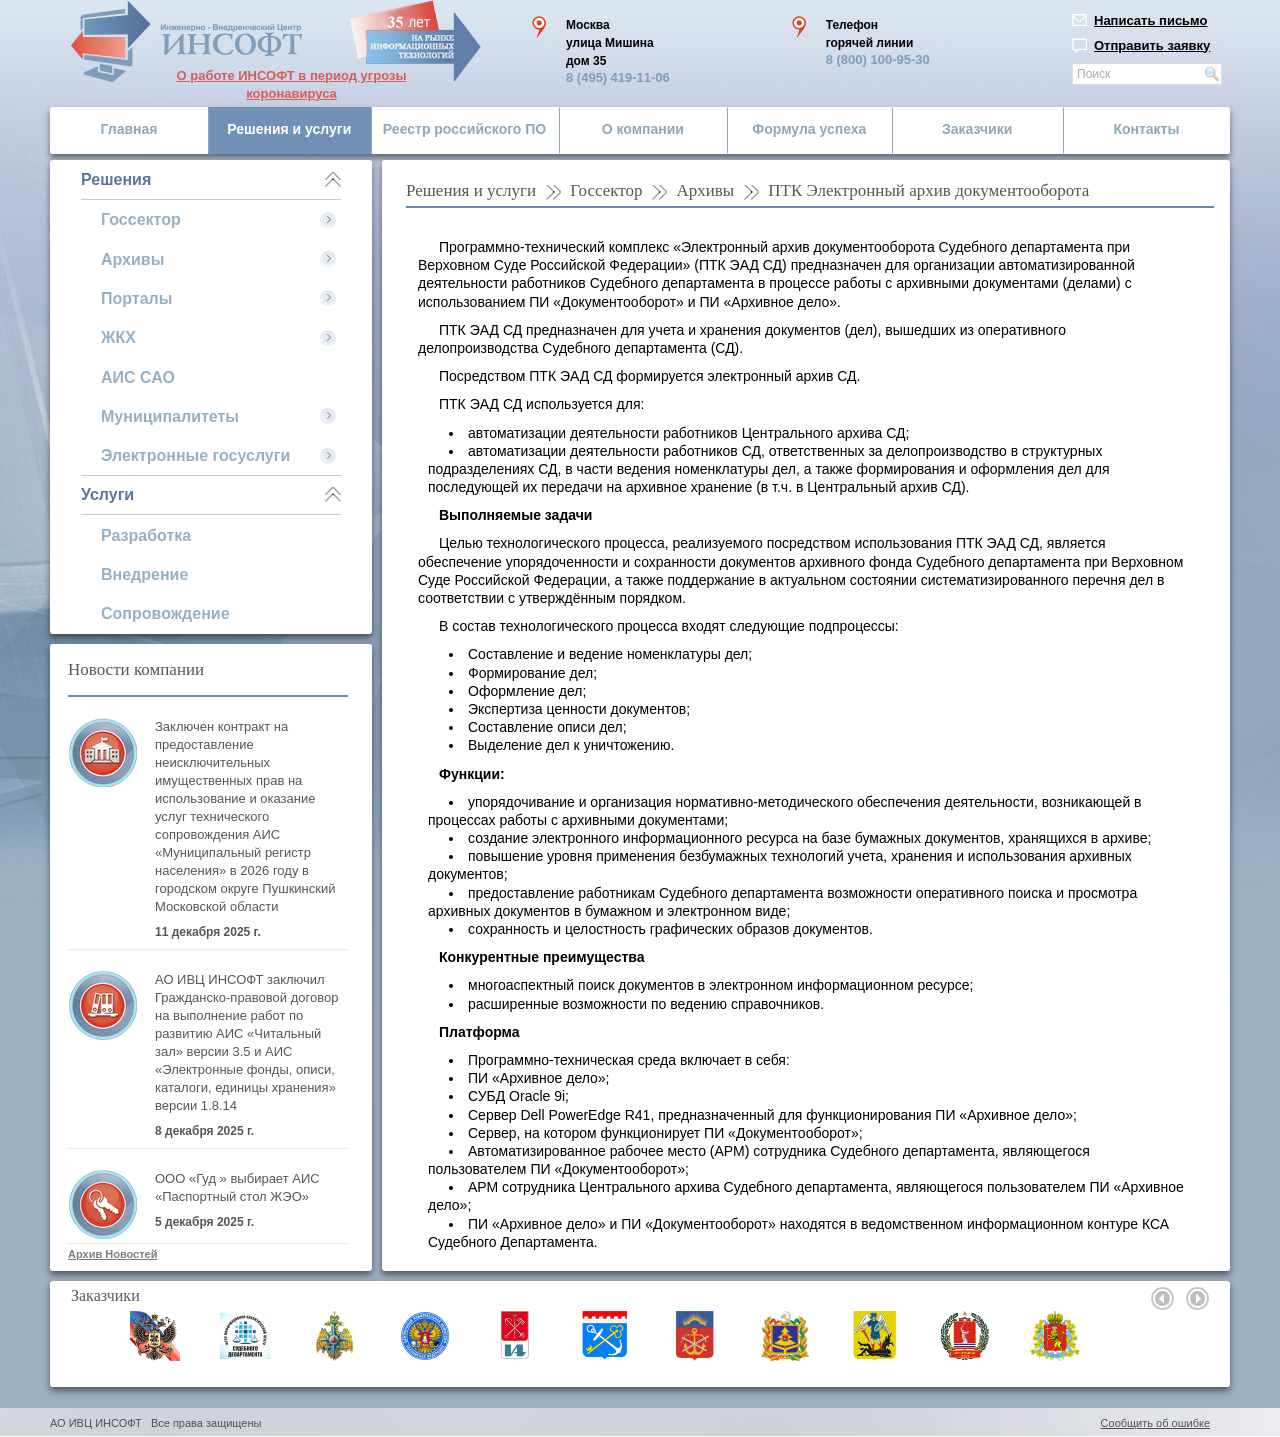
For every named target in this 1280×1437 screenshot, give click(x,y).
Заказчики (977, 129)
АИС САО (138, 377)
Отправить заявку (1152, 45)
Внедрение (144, 574)
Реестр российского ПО (464, 129)
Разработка (146, 535)
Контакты (1146, 129)
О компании (643, 129)
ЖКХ (118, 337)
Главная (129, 129)
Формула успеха (809, 129)
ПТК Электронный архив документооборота (928, 190)
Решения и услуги (289, 129)
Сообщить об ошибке (1155, 1423)
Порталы (136, 298)
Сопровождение (165, 613)
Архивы (132, 259)
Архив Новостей (112, 1254)
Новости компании (136, 669)
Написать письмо (1151, 20)
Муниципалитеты (170, 416)
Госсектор (141, 219)
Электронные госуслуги (195, 455)
